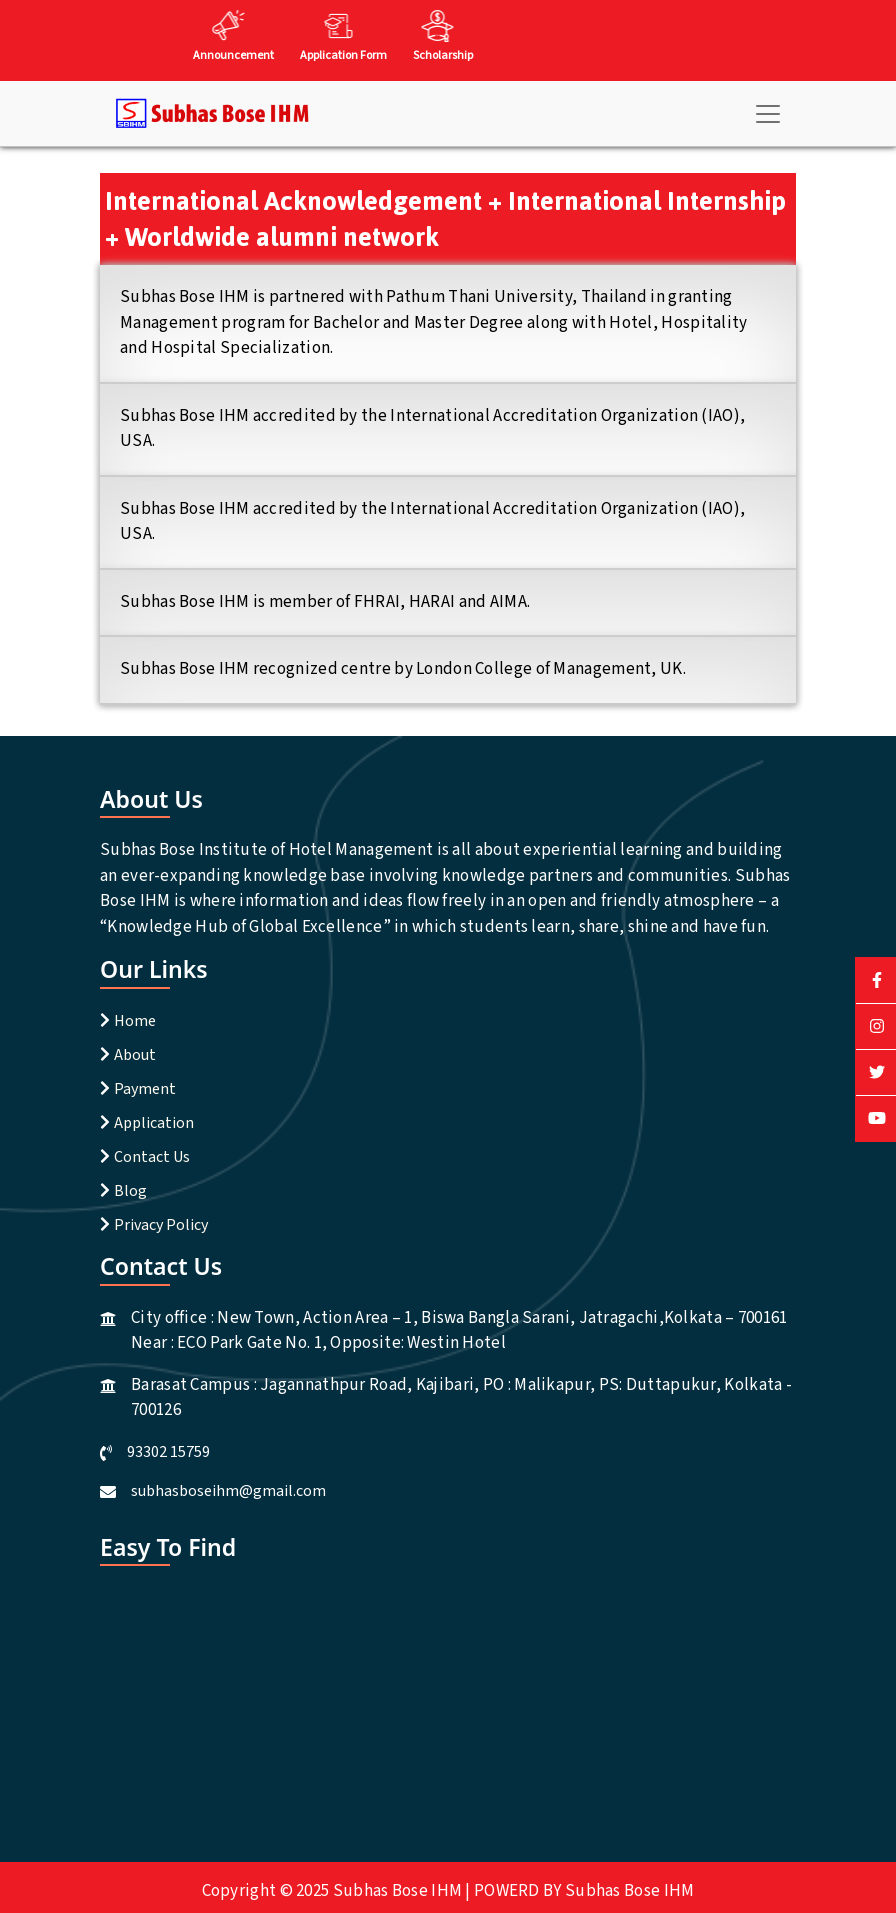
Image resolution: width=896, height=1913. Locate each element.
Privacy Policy (161, 1225)
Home (135, 1021)
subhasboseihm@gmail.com (228, 1491)
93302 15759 (168, 1452)
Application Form (343, 55)
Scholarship (443, 55)
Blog (130, 1191)
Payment (145, 1089)
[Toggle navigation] (768, 114)
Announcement (233, 55)
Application (154, 1123)
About (135, 1055)
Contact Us (152, 1157)
